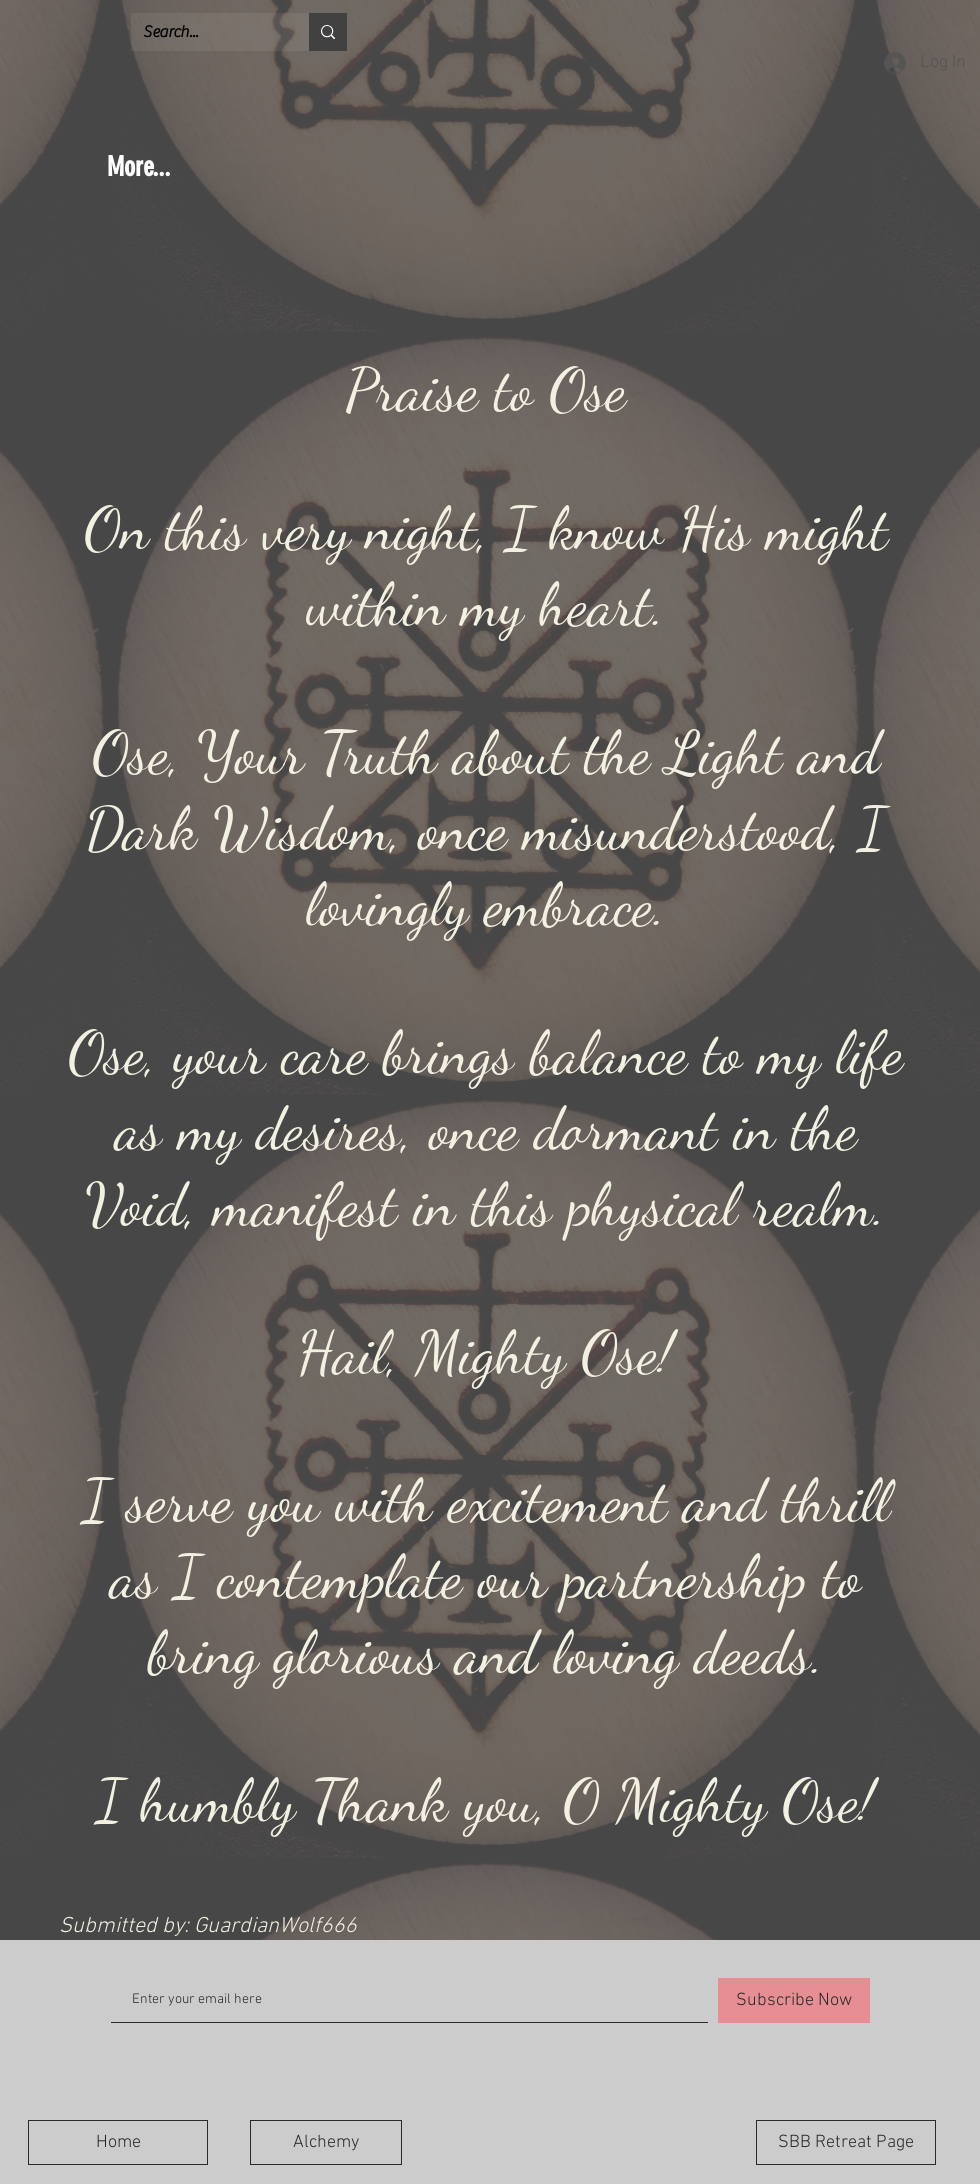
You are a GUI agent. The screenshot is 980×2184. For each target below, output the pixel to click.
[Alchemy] (326, 2142)
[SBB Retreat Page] (846, 2142)
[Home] (118, 2142)
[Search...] (205, 32)
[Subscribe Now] (794, 2000)
